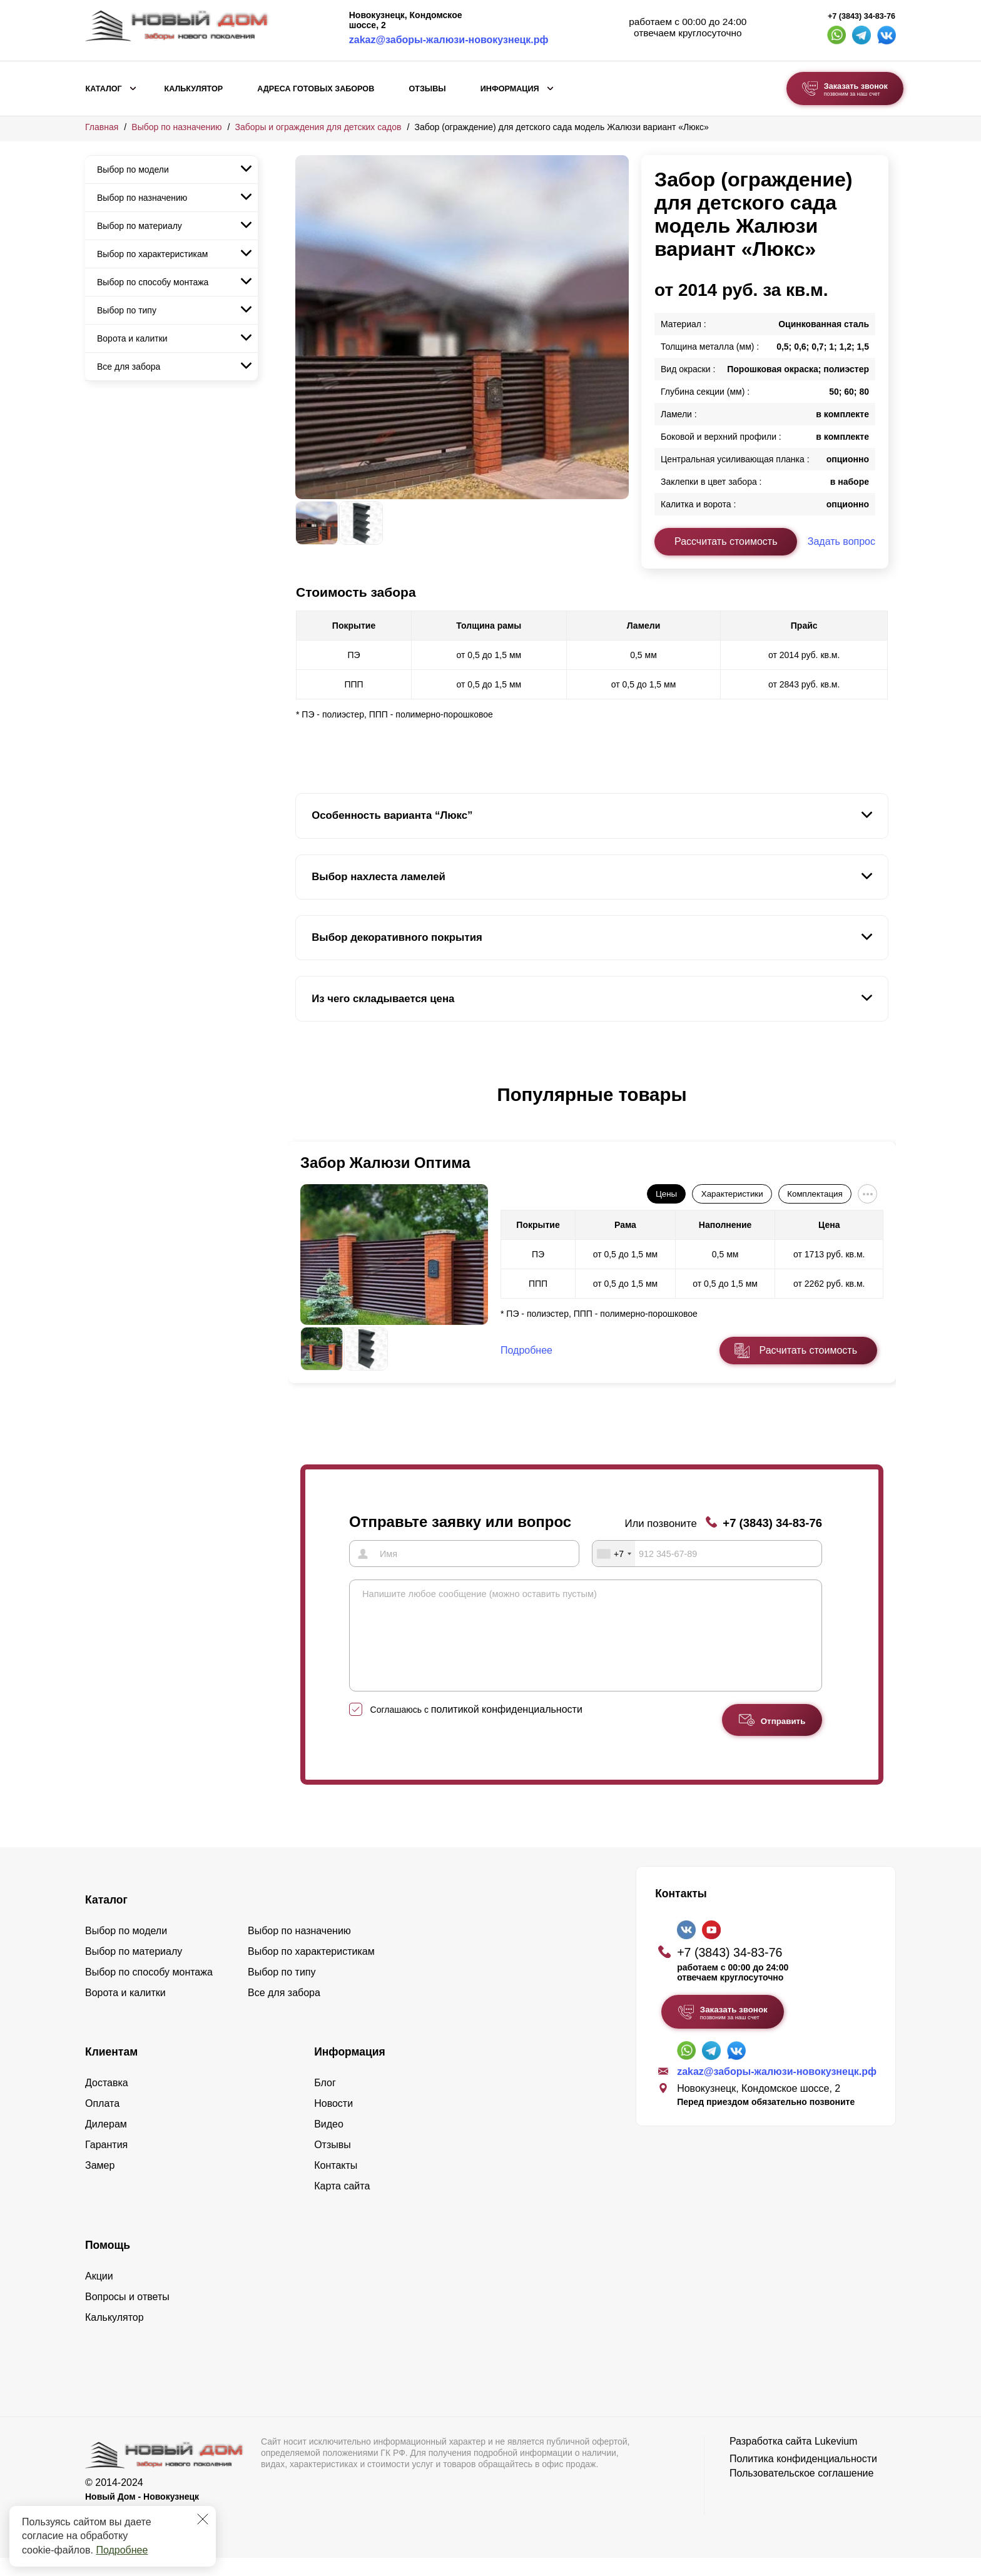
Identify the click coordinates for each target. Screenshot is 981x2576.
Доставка (106, 2101)
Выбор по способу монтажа (152, 282)
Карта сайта (342, 2204)
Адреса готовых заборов (315, 88)
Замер (99, 2183)
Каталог (104, 88)
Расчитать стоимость (808, 1350)
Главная (101, 127)
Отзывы (427, 88)
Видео (328, 2142)
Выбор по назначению (176, 127)
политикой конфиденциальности (506, 1727)
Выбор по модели (133, 170)
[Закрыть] (203, 2519)
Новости (333, 2121)
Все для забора (128, 367)
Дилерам (106, 2142)
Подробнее (122, 2550)
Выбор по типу (126, 310)
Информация (509, 88)
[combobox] (613, 1553)
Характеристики (732, 1194)
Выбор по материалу (139, 226)
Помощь (107, 2263)
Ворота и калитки (132, 338)
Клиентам (111, 2070)
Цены (666, 1194)
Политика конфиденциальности (803, 2477)
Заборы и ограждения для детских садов (318, 127)
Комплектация (814, 1194)
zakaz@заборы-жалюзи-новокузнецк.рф (449, 39)
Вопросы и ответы (127, 2315)
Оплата (102, 2121)
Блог (325, 2101)
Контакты (335, 2183)
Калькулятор (193, 88)
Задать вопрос (841, 541)
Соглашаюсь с (476, 1728)
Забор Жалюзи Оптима (385, 1162)
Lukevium (836, 2459)
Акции (99, 2294)
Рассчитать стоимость (725, 541)
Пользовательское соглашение (801, 2491)
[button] (302, 1107)
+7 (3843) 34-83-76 (861, 16)
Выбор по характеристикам (152, 254)
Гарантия (106, 2163)
